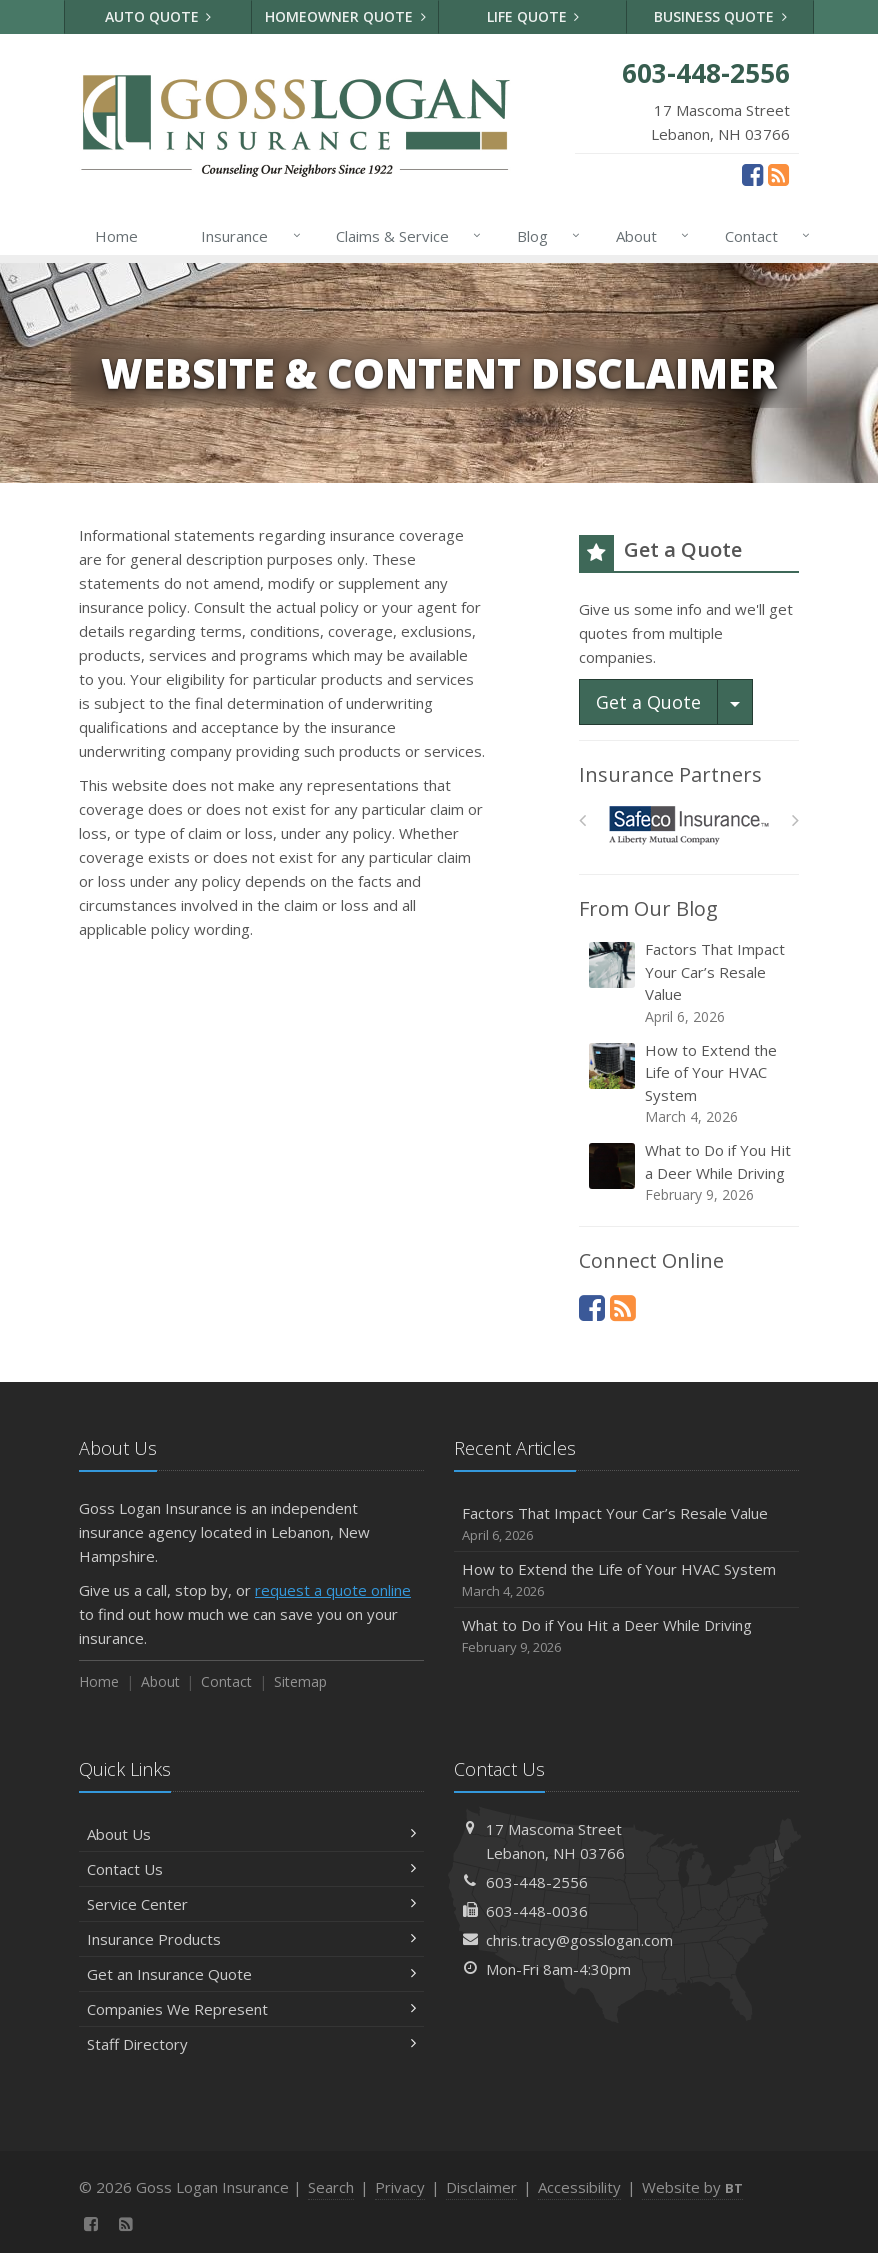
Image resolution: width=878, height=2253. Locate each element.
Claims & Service (404, 236)
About (648, 236)
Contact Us (251, 1869)
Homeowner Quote (345, 16)
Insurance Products (251, 1939)
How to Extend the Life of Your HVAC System (690, 1084)
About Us (251, 1834)
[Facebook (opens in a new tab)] (752, 174)
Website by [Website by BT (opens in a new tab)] (692, 2187)
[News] (778, 174)
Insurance (246, 236)
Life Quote (533, 16)
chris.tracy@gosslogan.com (579, 1940)
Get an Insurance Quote (251, 1974)
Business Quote (720, 16)
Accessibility (579, 2187)
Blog (544, 236)
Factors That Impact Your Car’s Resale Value (690, 983)
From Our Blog (648, 908)
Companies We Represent (251, 2009)
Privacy (400, 2187)
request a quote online (333, 1590)
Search (331, 2187)
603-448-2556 (537, 1882)
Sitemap (300, 1681)
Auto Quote (158, 16)
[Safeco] (689, 825)
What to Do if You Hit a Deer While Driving (690, 1172)
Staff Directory (251, 2044)
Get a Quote (648, 702)
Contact (763, 236)
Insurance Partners (670, 774)
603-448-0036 (537, 1911)
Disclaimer (481, 2187)
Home (116, 236)
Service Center (251, 1904)
